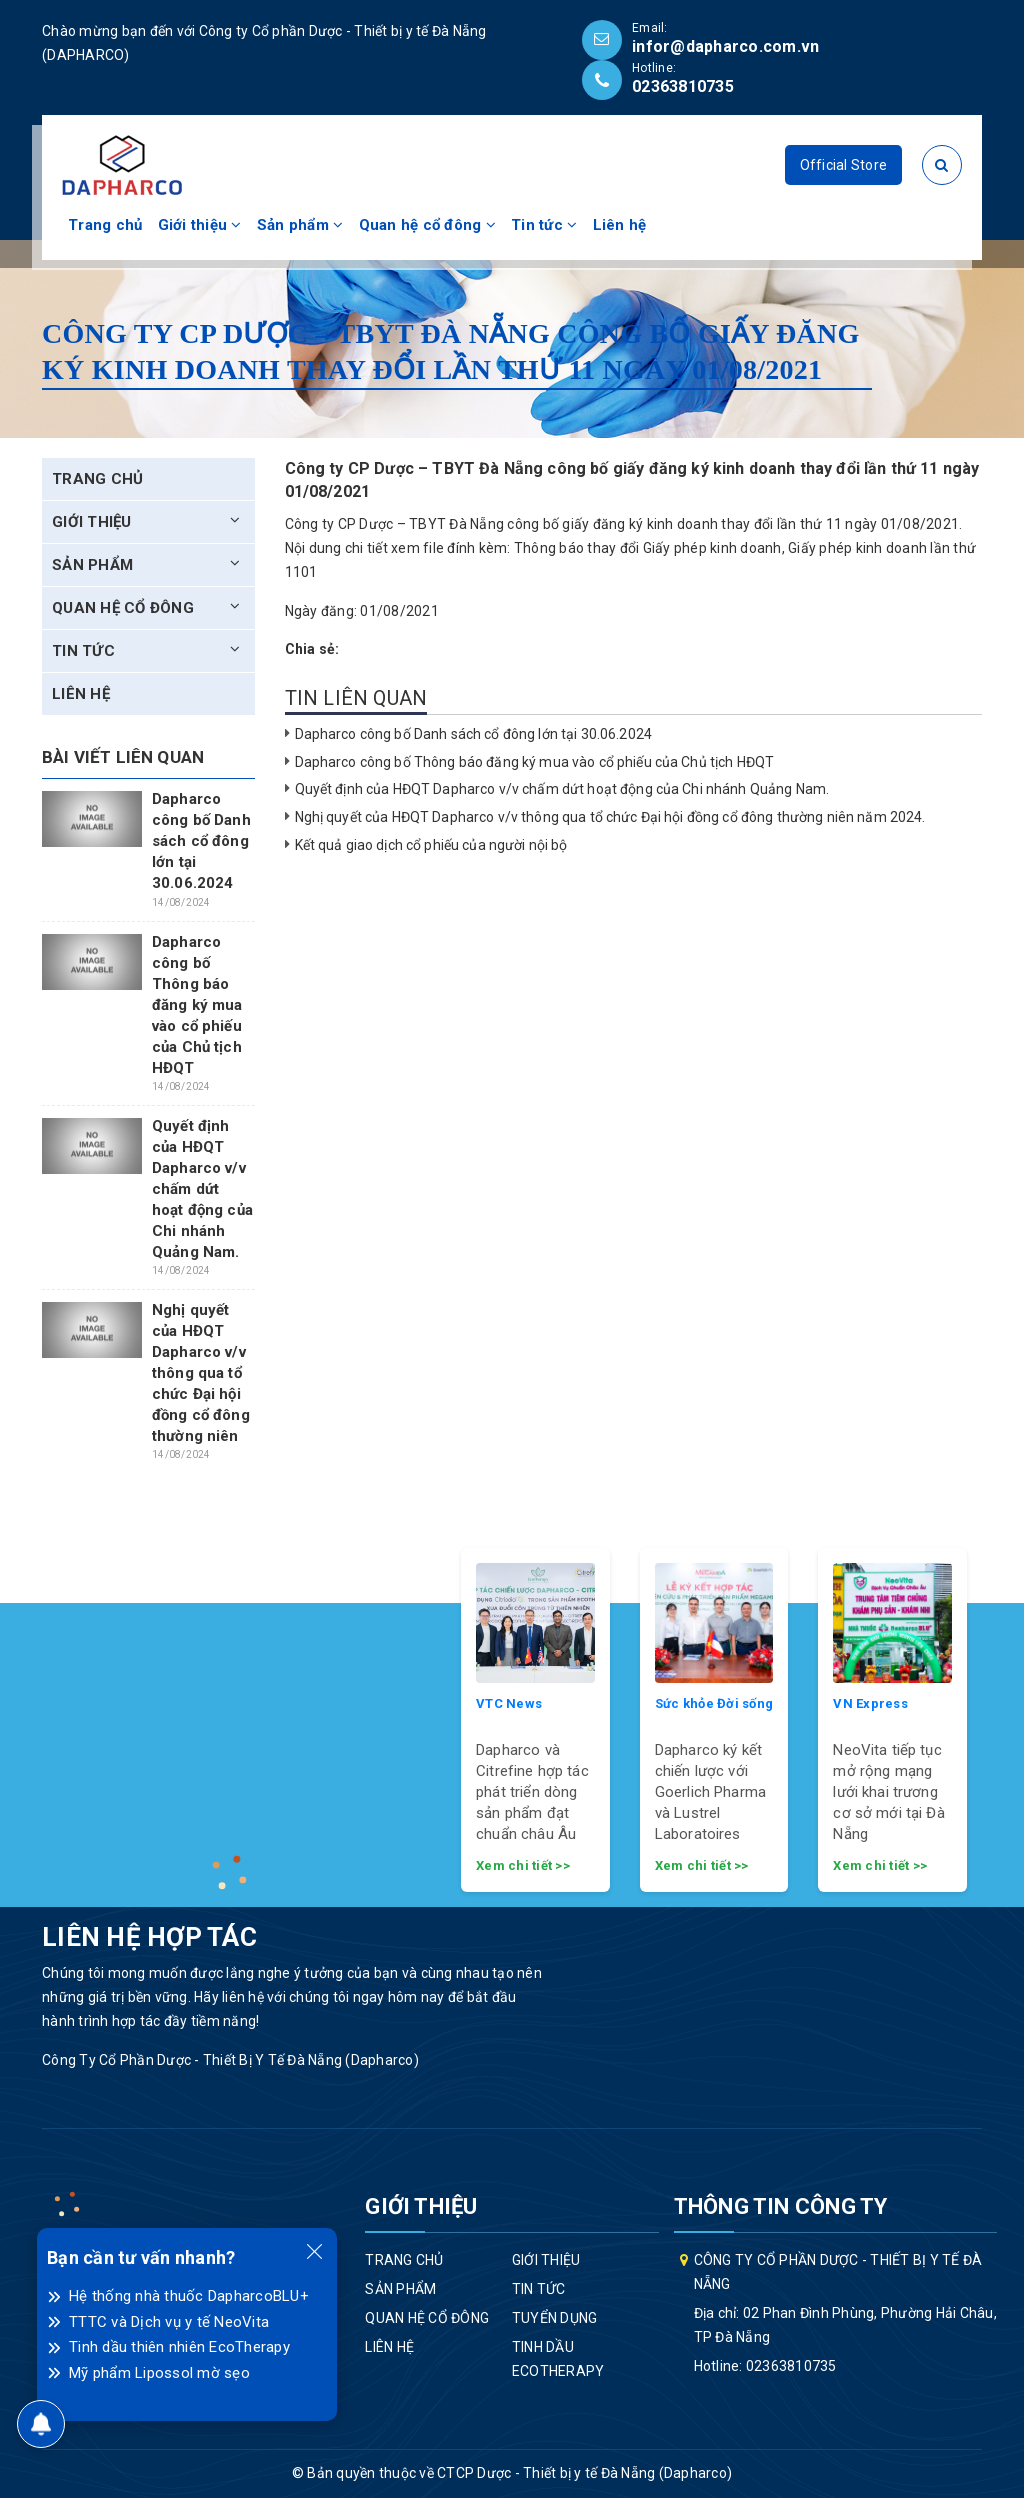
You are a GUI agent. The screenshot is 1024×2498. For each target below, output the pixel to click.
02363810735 (683, 86)
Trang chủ (105, 225)
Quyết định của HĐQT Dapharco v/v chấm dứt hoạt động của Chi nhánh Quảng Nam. (562, 789)
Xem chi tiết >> (523, 1865)
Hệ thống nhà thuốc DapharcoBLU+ (189, 2296)
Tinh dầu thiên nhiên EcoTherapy (179, 2347)
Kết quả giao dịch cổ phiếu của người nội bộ (431, 845)
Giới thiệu (200, 225)
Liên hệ (620, 225)
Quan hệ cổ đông (427, 225)
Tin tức (544, 225)
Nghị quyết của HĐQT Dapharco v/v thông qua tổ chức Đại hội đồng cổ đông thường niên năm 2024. (610, 817)
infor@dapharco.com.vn (725, 46)
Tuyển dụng (555, 2318)
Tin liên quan (356, 698)
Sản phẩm (300, 225)
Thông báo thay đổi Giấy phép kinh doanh (648, 548)
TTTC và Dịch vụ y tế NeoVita (169, 2322)
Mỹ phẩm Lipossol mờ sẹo (159, 2373)
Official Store (844, 165)
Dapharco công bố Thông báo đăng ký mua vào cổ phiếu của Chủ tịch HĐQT (535, 762)
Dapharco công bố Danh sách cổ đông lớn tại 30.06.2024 (473, 734)
